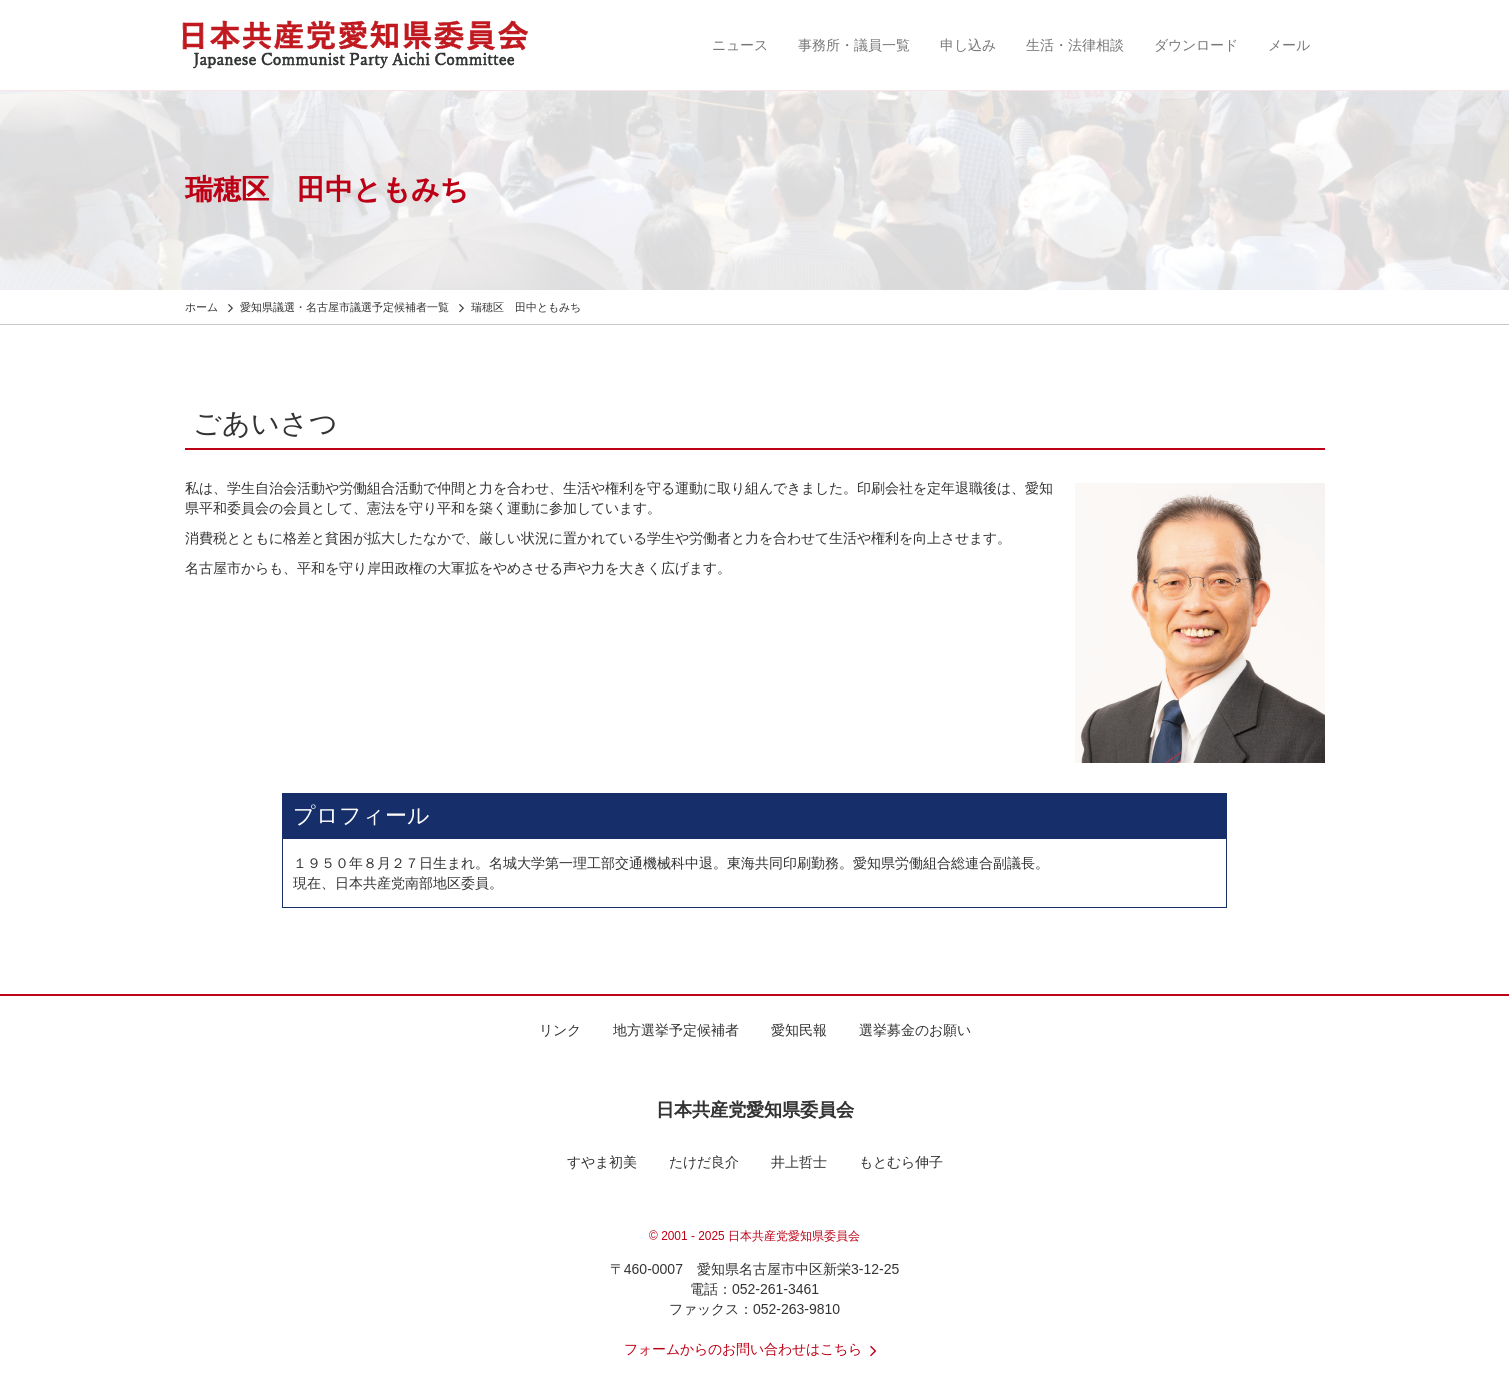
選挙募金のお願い (915, 1030)
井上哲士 (799, 1162)
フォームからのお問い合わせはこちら (755, 1349)
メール (1289, 45)
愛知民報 (799, 1030)
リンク (560, 1030)
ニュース (740, 45)
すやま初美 (602, 1162)
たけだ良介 (704, 1162)
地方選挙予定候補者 (676, 1030)
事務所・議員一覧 (854, 45)
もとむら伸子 (901, 1162)
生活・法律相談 (1075, 45)
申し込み (968, 45)
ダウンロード (1196, 45)
